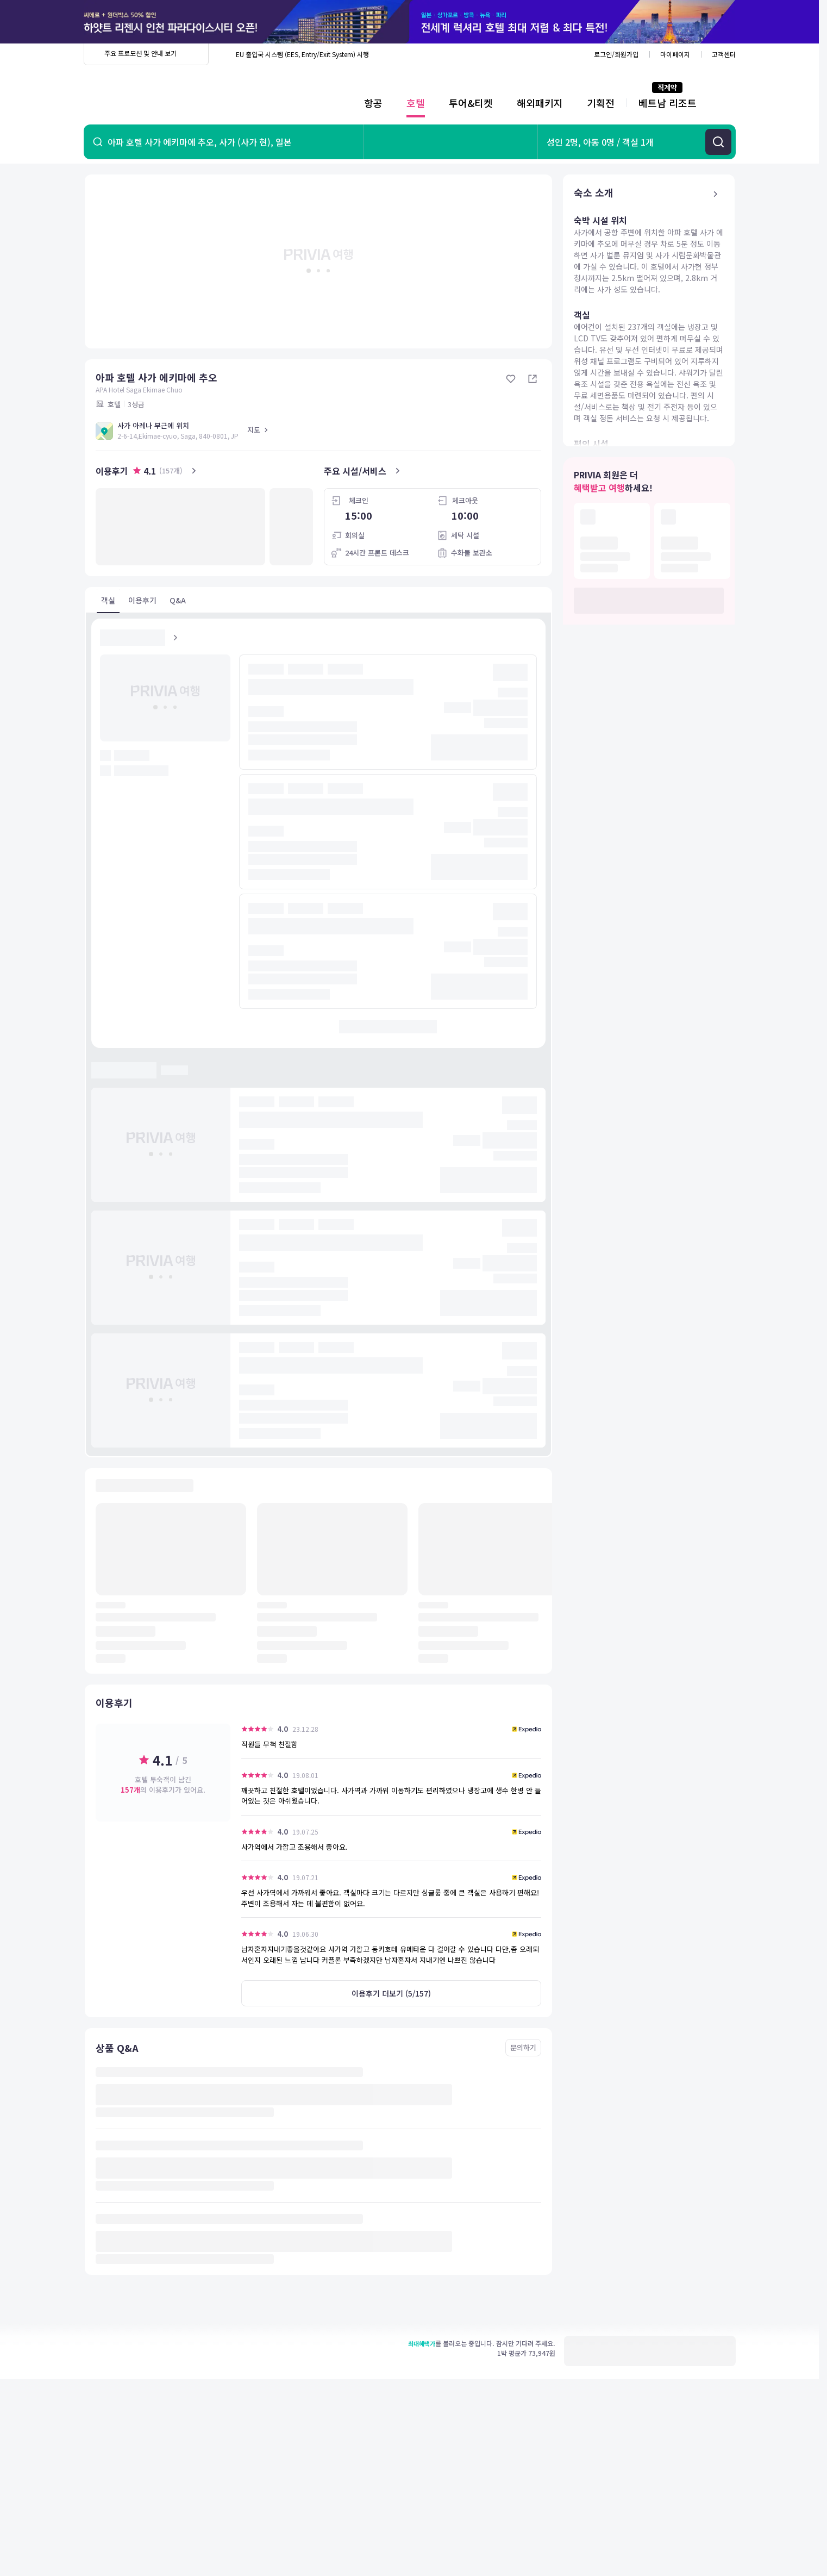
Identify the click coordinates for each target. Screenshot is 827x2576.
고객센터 (724, 54)
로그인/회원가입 (616, 54)
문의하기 (523, 2047)
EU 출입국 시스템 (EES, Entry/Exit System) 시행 (302, 54)
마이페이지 (675, 54)
